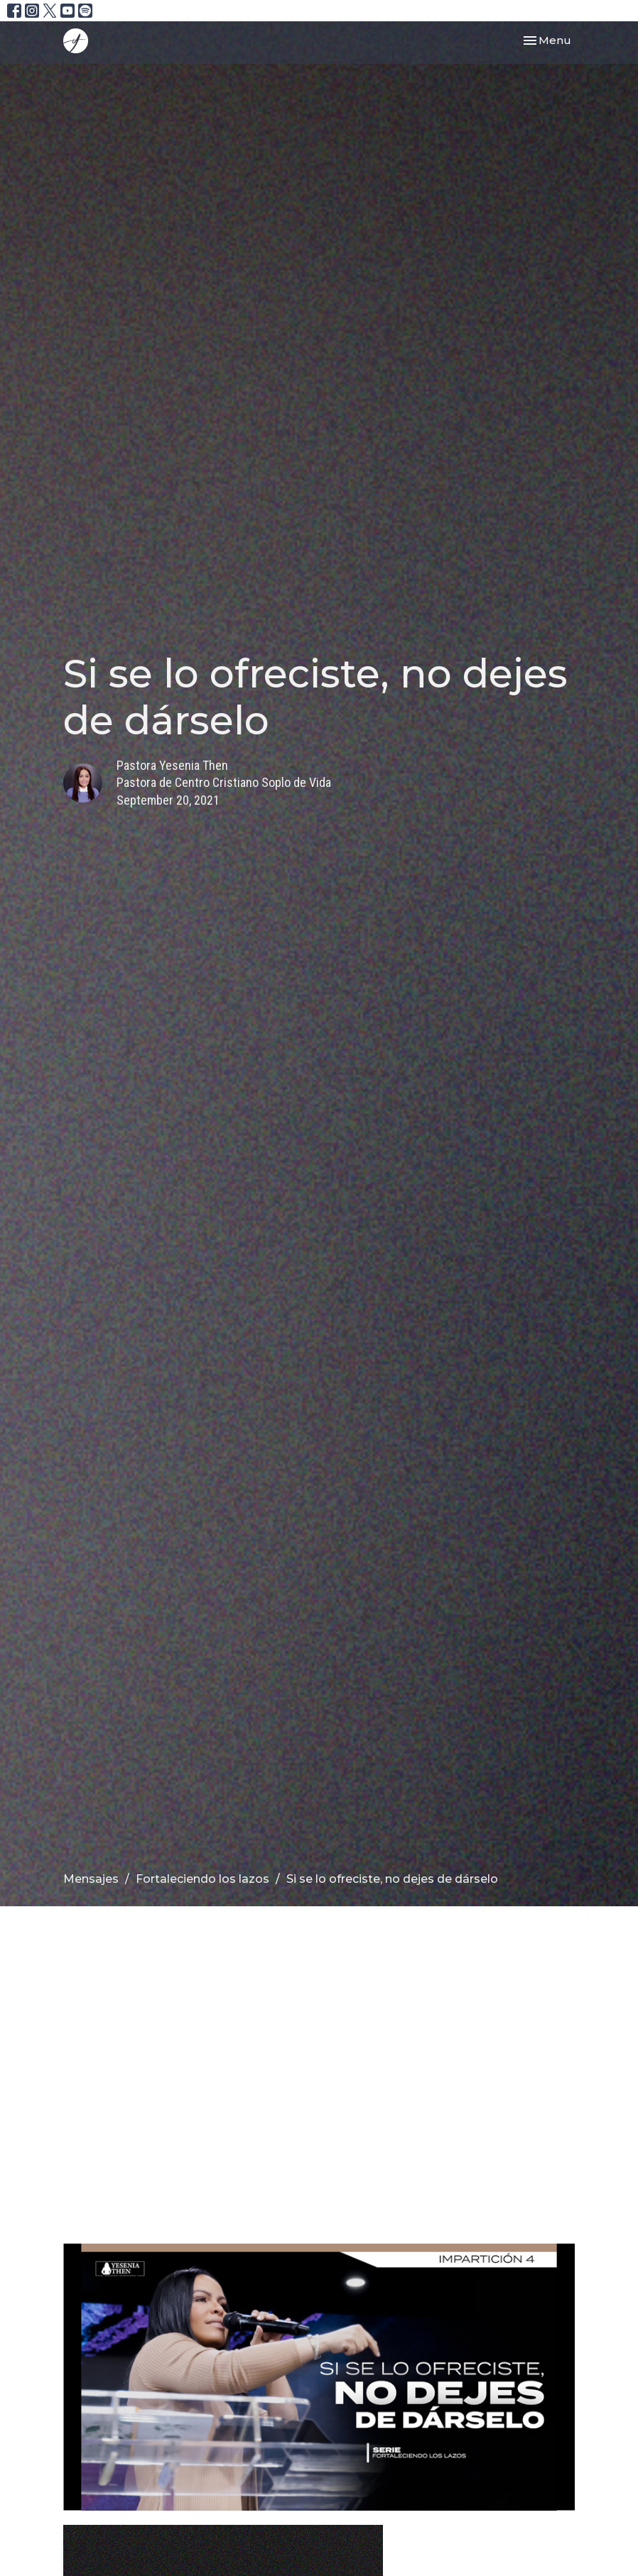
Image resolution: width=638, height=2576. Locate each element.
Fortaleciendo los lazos (202, 1879)
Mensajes (91, 1879)
